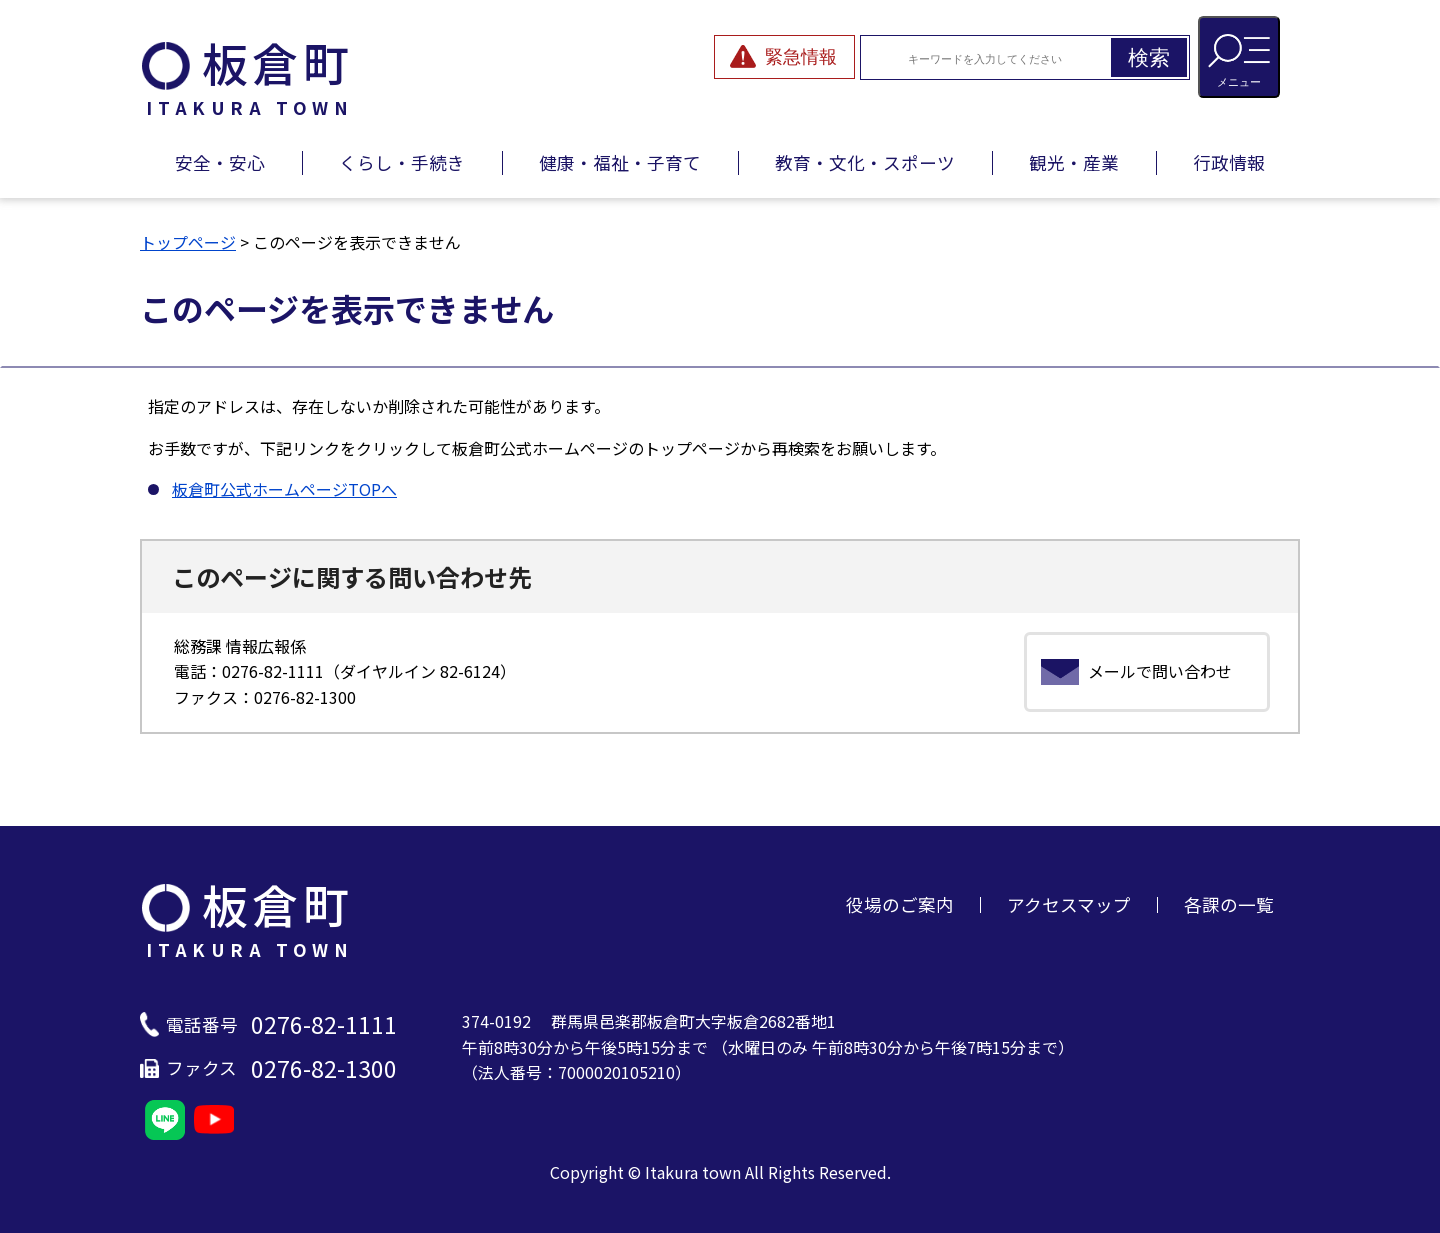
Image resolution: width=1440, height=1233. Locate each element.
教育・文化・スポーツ (865, 162)
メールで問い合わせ (1160, 671)
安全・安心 (220, 162)
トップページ (188, 242)
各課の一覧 (1229, 904)
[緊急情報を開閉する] (784, 57)
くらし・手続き (402, 162)
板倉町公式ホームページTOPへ (284, 489)
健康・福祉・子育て (620, 162)
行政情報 (1229, 162)
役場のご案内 (900, 904)
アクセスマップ (1069, 904)
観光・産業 (1074, 162)
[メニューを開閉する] (1239, 57)
